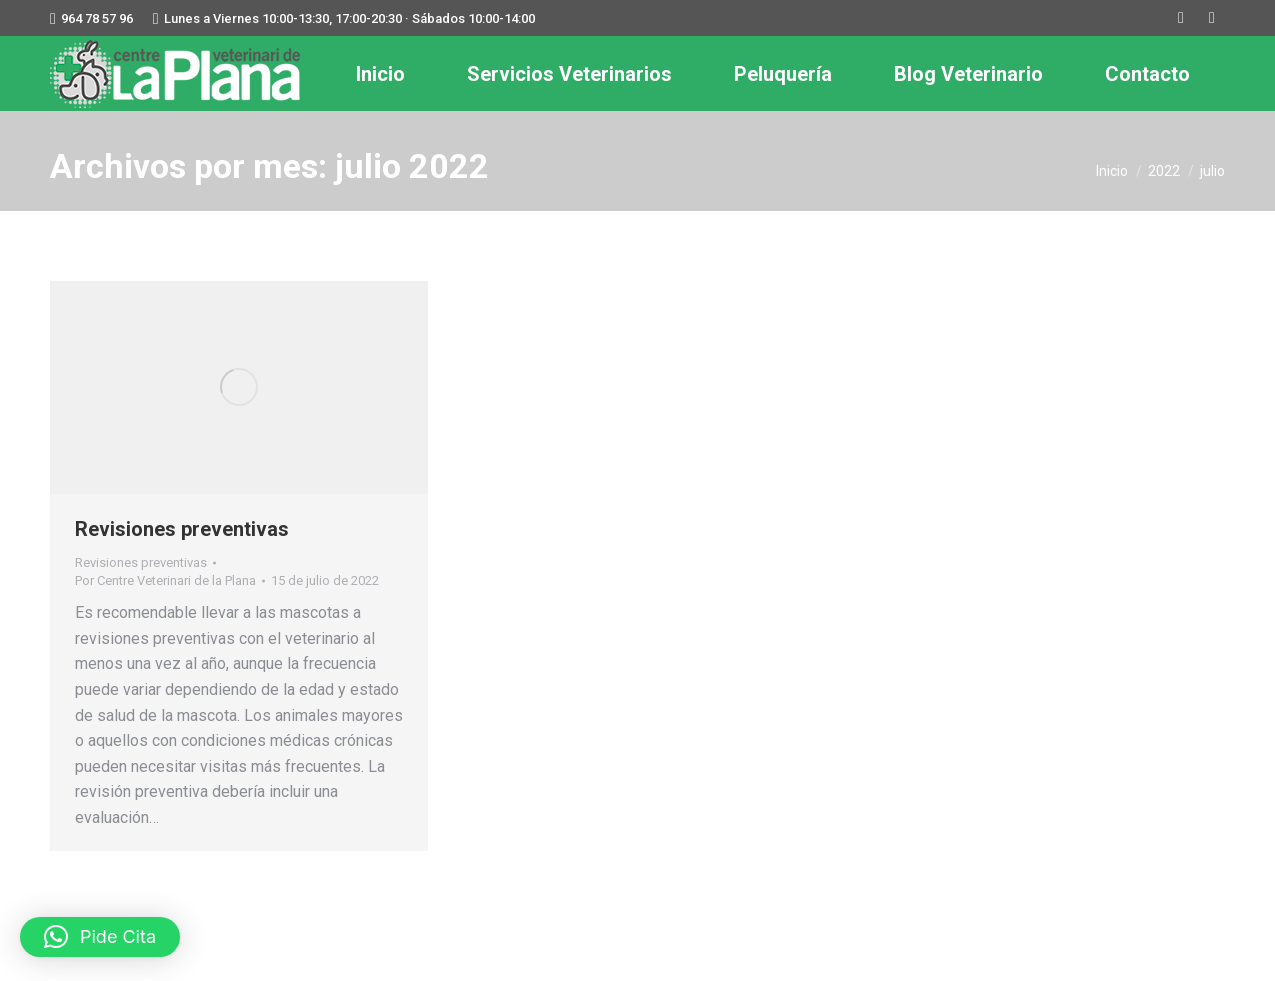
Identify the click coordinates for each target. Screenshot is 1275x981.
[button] (100, 937)
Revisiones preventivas (182, 529)
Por (165, 580)
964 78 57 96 (97, 18)
